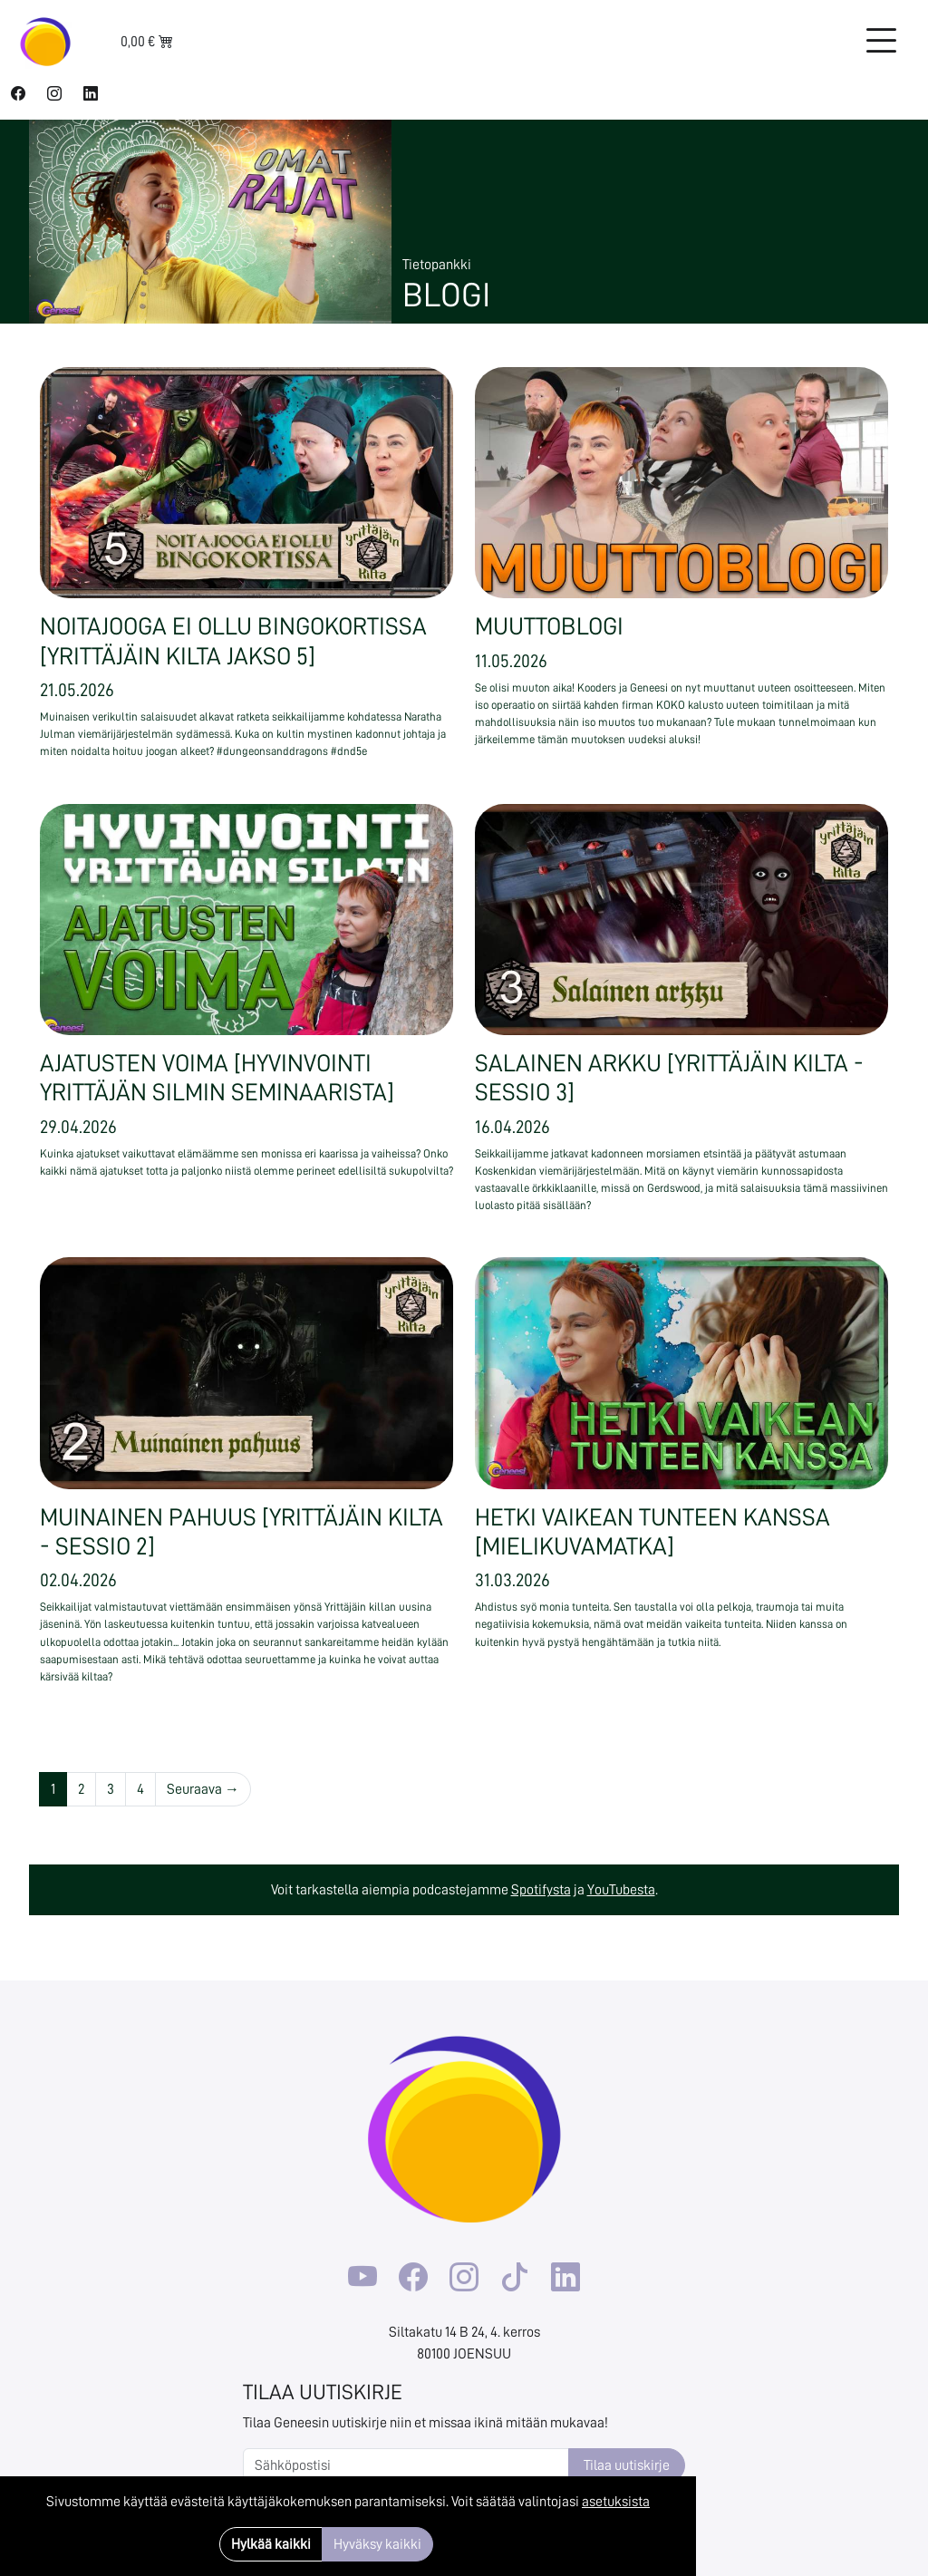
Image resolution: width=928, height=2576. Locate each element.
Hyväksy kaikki (377, 2544)
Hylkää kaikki (271, 2544)
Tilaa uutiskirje (627, 2465)
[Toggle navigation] (881, 41)
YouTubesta (621, 1890)
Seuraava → (203, 1789)
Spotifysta (541, 1890)
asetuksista (616, 2501)
